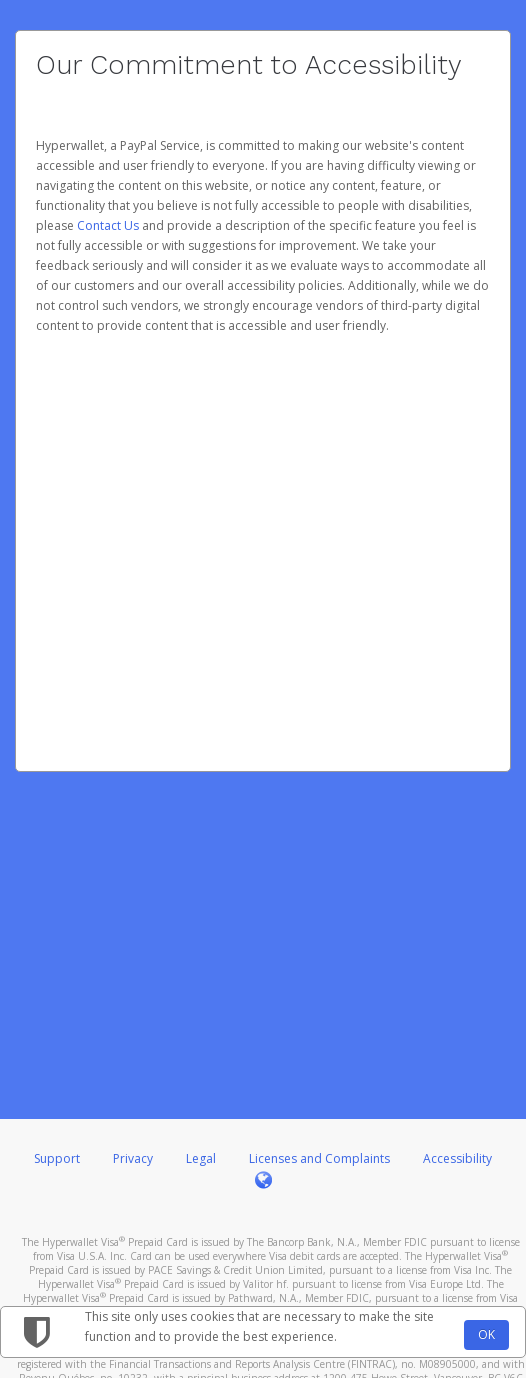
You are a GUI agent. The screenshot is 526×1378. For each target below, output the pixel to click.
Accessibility (457, 1158)
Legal (201, 1158)
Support (57, 1158)
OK (486, 1334)
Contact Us (109, 225)
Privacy (133, 1158)
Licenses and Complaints (321, 1158)
